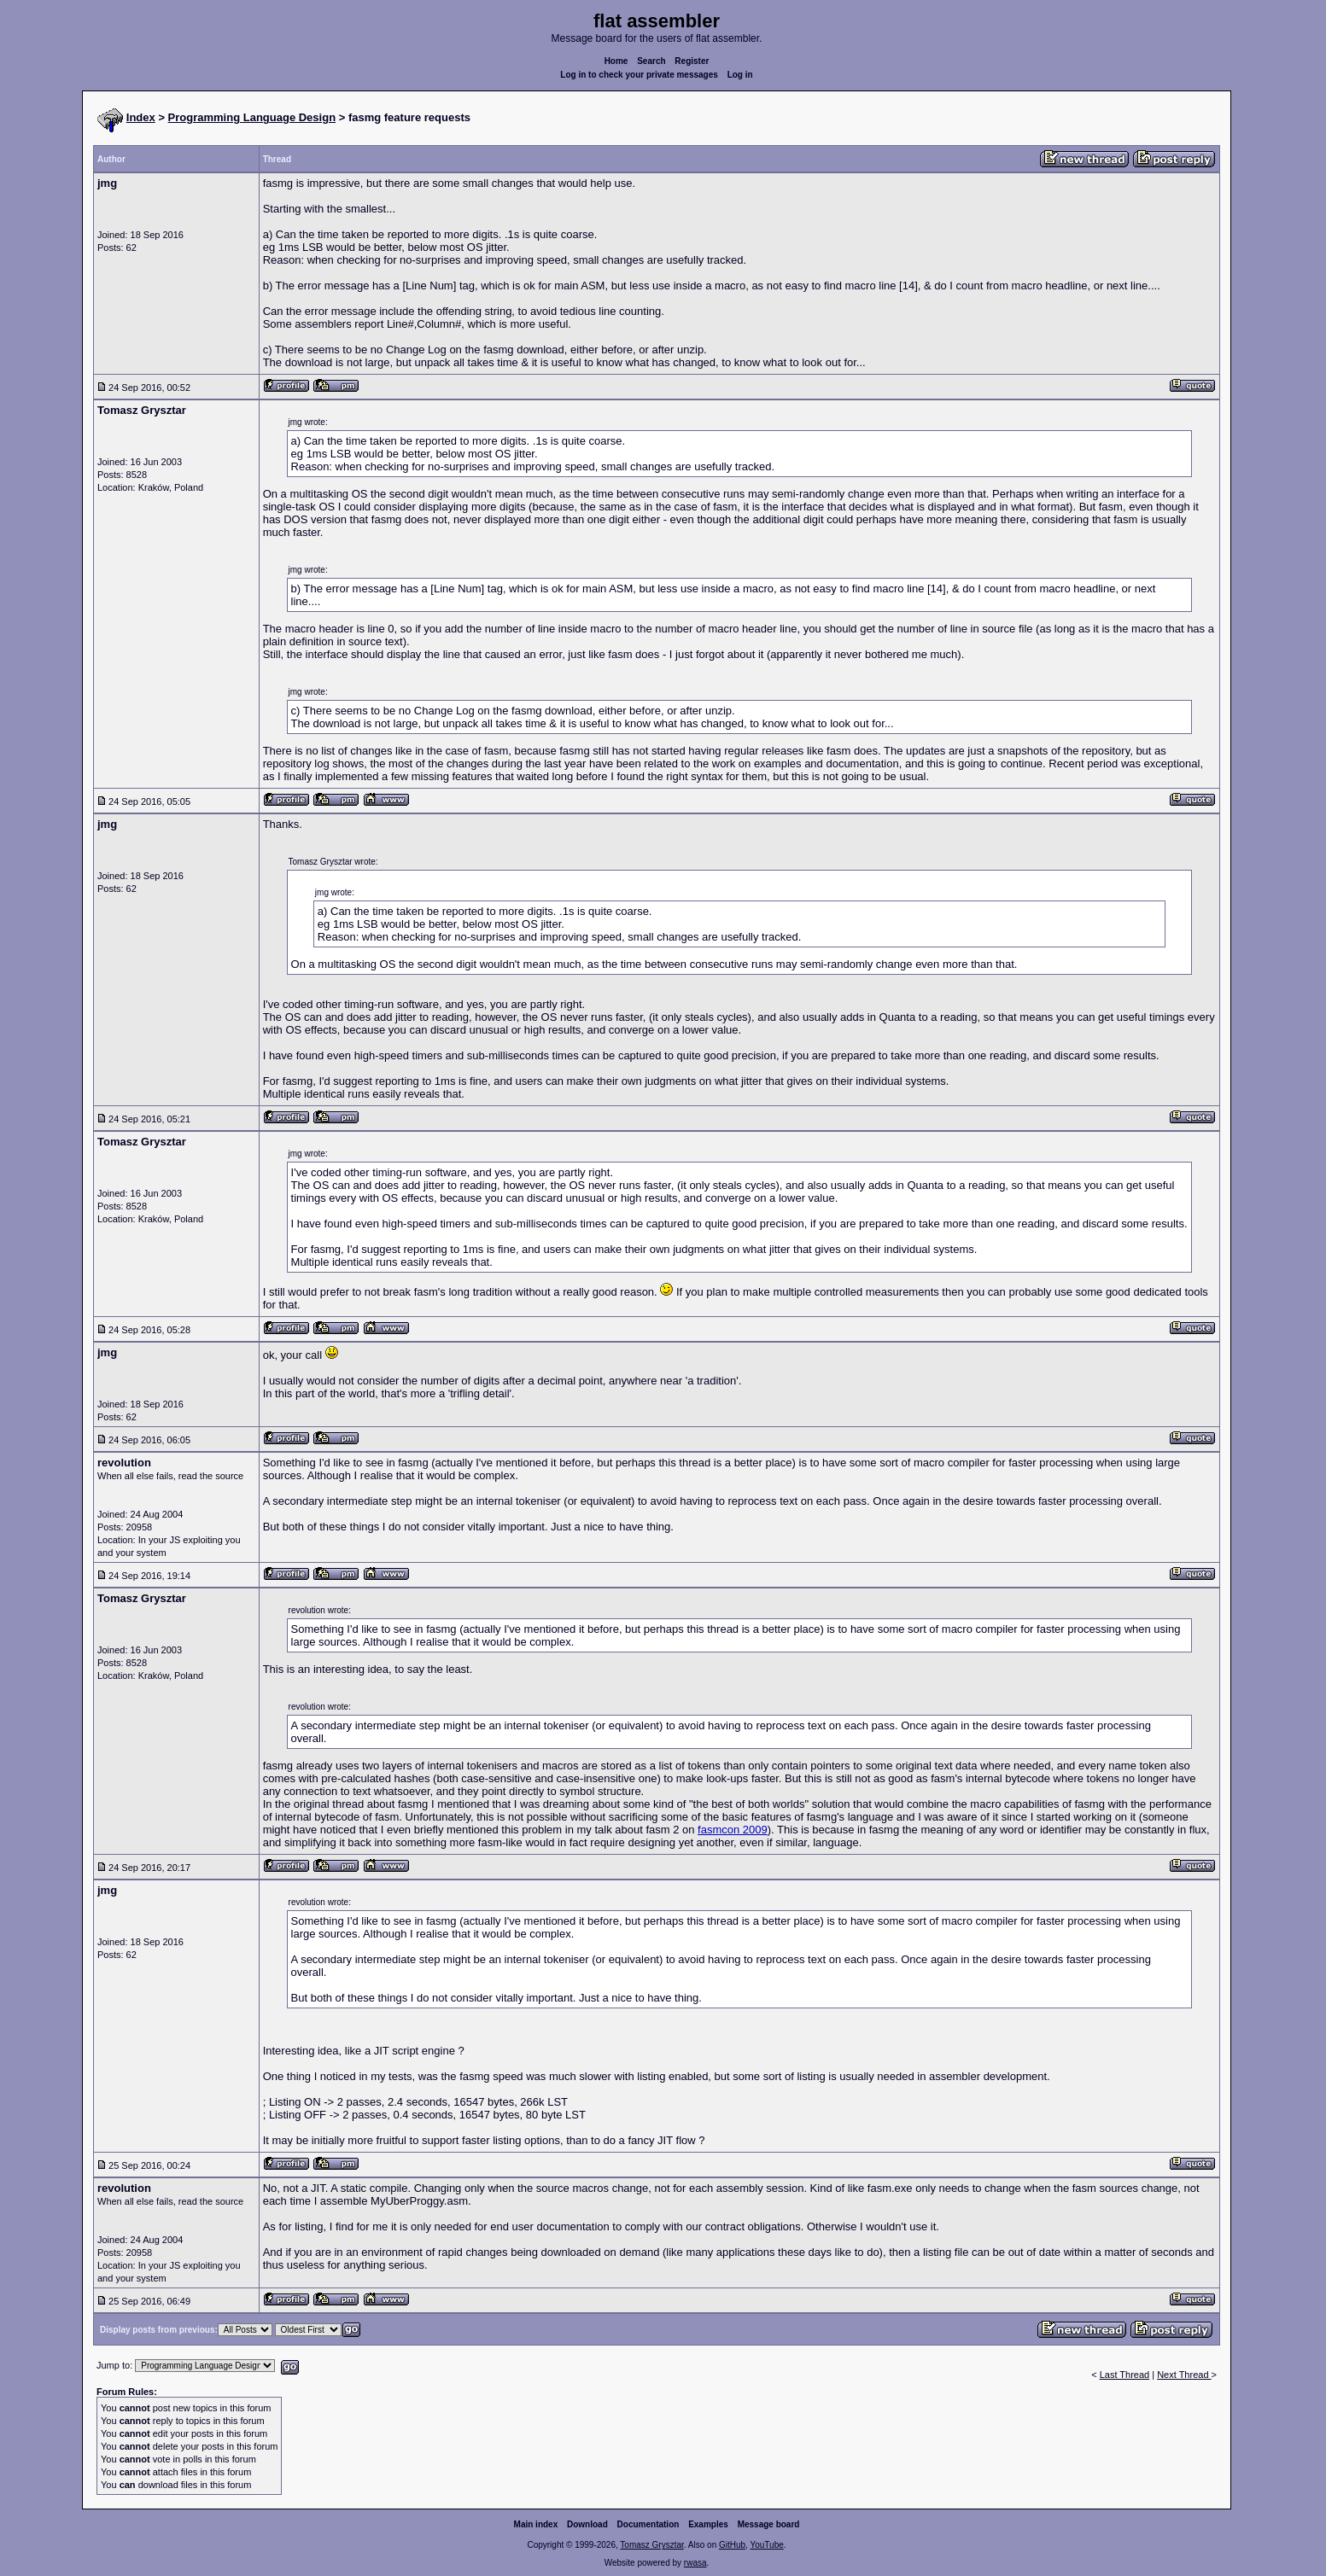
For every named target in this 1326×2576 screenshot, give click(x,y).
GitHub (732, 2545)
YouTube (766, 2545)
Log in (740, 74)
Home (616, 61)
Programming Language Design (252, 117)
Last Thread (1125, 2374)
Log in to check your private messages (639, 74)
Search (651, 61)
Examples (708, 2524)
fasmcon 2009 (733, 1829)
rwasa (695, 2562)
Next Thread (1184, 2374)
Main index (536, 2524)
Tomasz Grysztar (651, 2545)
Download (587, 2524)
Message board (769, 2524)
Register (692, 61)
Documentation (648, 2524)
